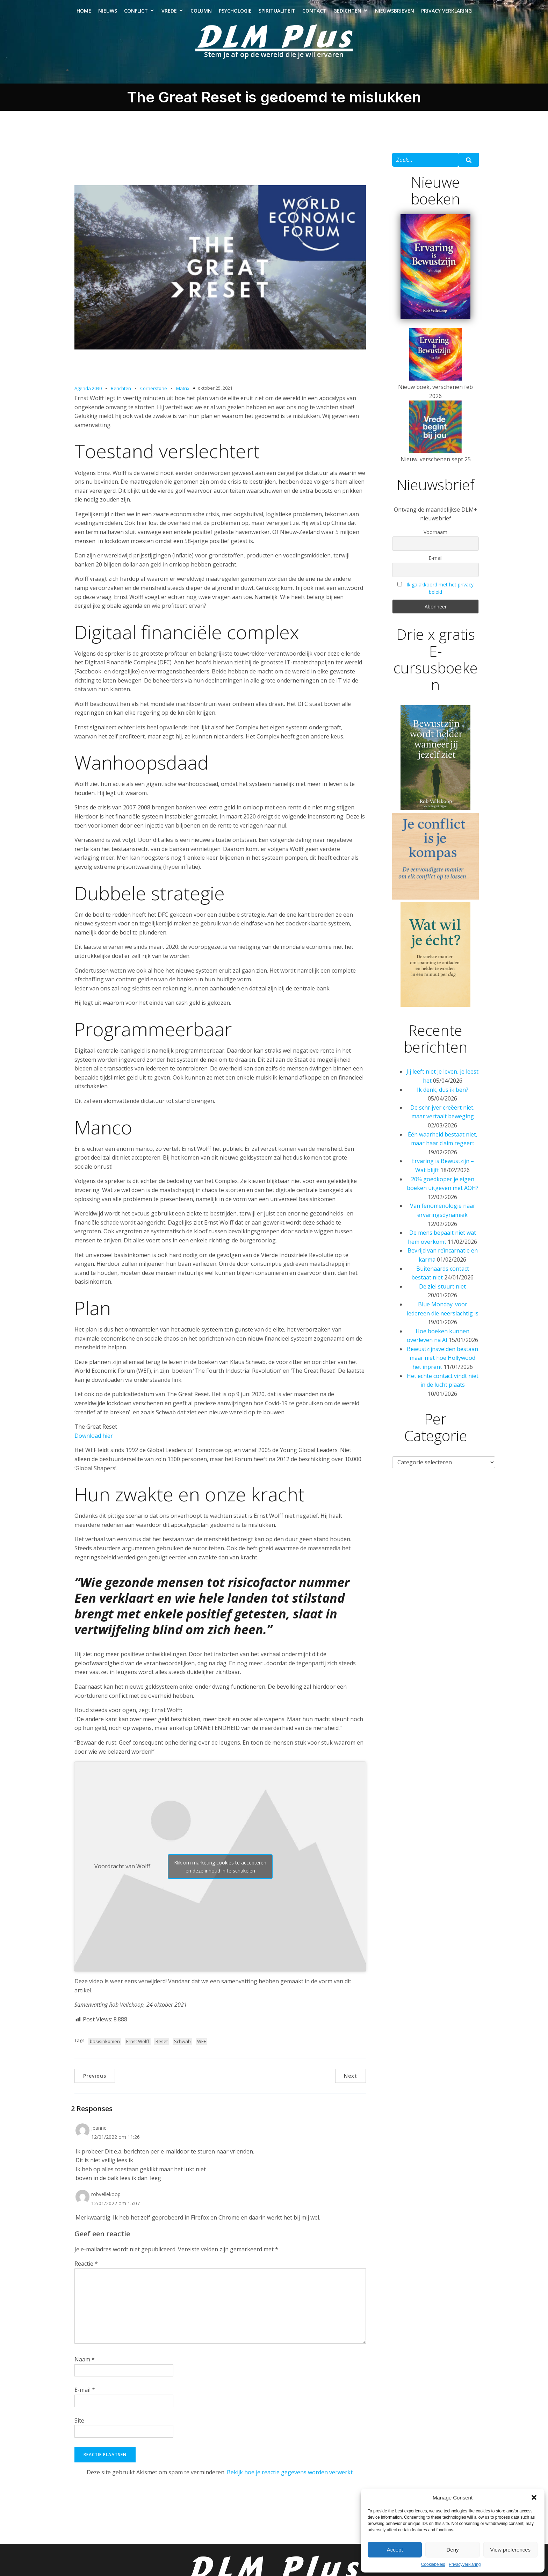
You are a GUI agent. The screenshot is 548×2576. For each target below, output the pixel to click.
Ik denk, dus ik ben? (442, 1097)
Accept (395, 2550)
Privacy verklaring (446, 14)
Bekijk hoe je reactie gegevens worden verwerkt (290, 2479)
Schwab (182, 2048)
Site (79, 2427)
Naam (84, 2366)
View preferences (510, 2550)
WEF (201, 2048)
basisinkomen (105, 2048)
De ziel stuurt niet (442, 1293)
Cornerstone (153, 395)
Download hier (93, 1442)
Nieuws (107, 14)
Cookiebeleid (433, 2564)
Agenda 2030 (88, 395)
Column (201, 14)
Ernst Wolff (137, 2048)
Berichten (121, 395)
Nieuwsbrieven (394, 14)
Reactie (86, 2270)
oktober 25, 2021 (215, 395)
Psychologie (235, 14)
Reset (162, 2048)
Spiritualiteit (277, 14)
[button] (534, 2497)
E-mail (84, 2397)
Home (84, 14)
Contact (314, 14)
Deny (452, 2550)
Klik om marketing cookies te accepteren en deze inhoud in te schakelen (220, 1873)
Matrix (182, 395)
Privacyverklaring (465, 2564)
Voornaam (435, 539)
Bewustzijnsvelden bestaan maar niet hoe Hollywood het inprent (442, 1365)
